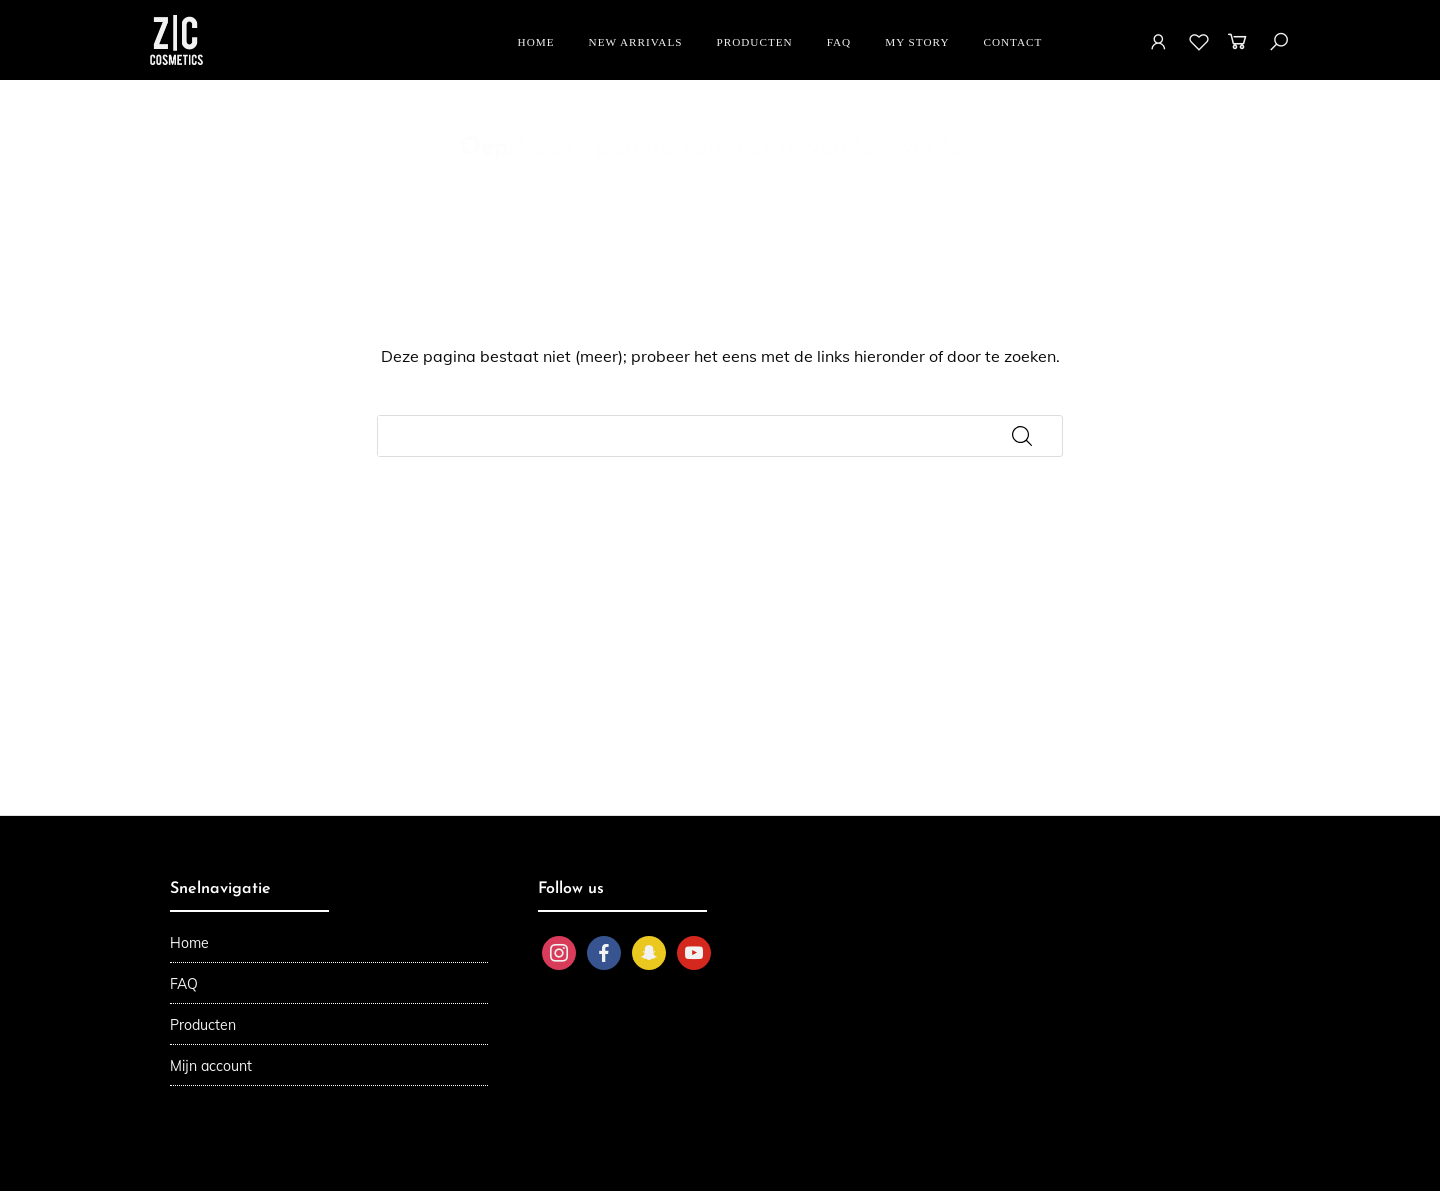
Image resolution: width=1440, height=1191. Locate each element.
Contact (1012, 42)
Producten (755, 42)
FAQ (839, 42)
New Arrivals (636, 42)
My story (917, 42)
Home (536, 42)
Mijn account (211, 1066)
